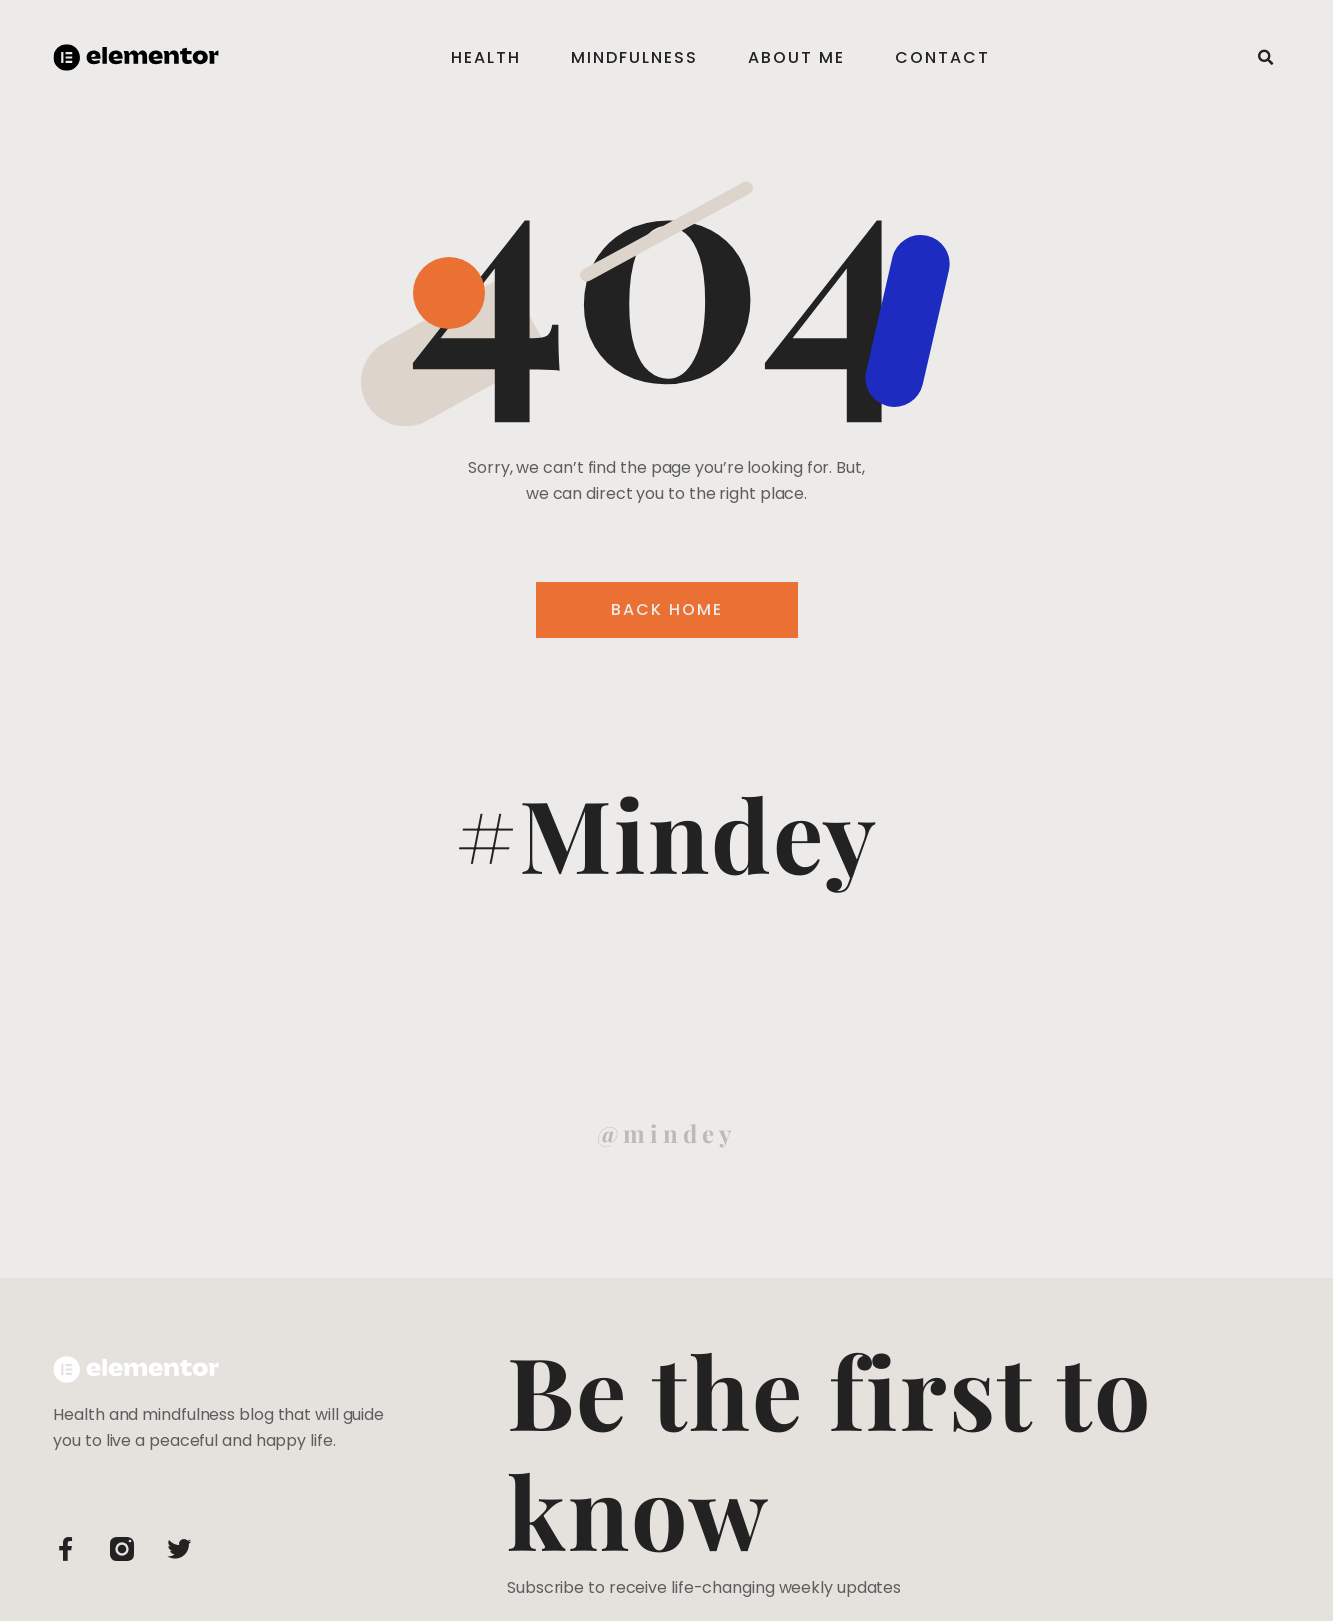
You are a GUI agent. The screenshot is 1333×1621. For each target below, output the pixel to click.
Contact (942, 57)
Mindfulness (634, 57)
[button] (1266, 58)
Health (486, 57)
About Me (796, 57)
